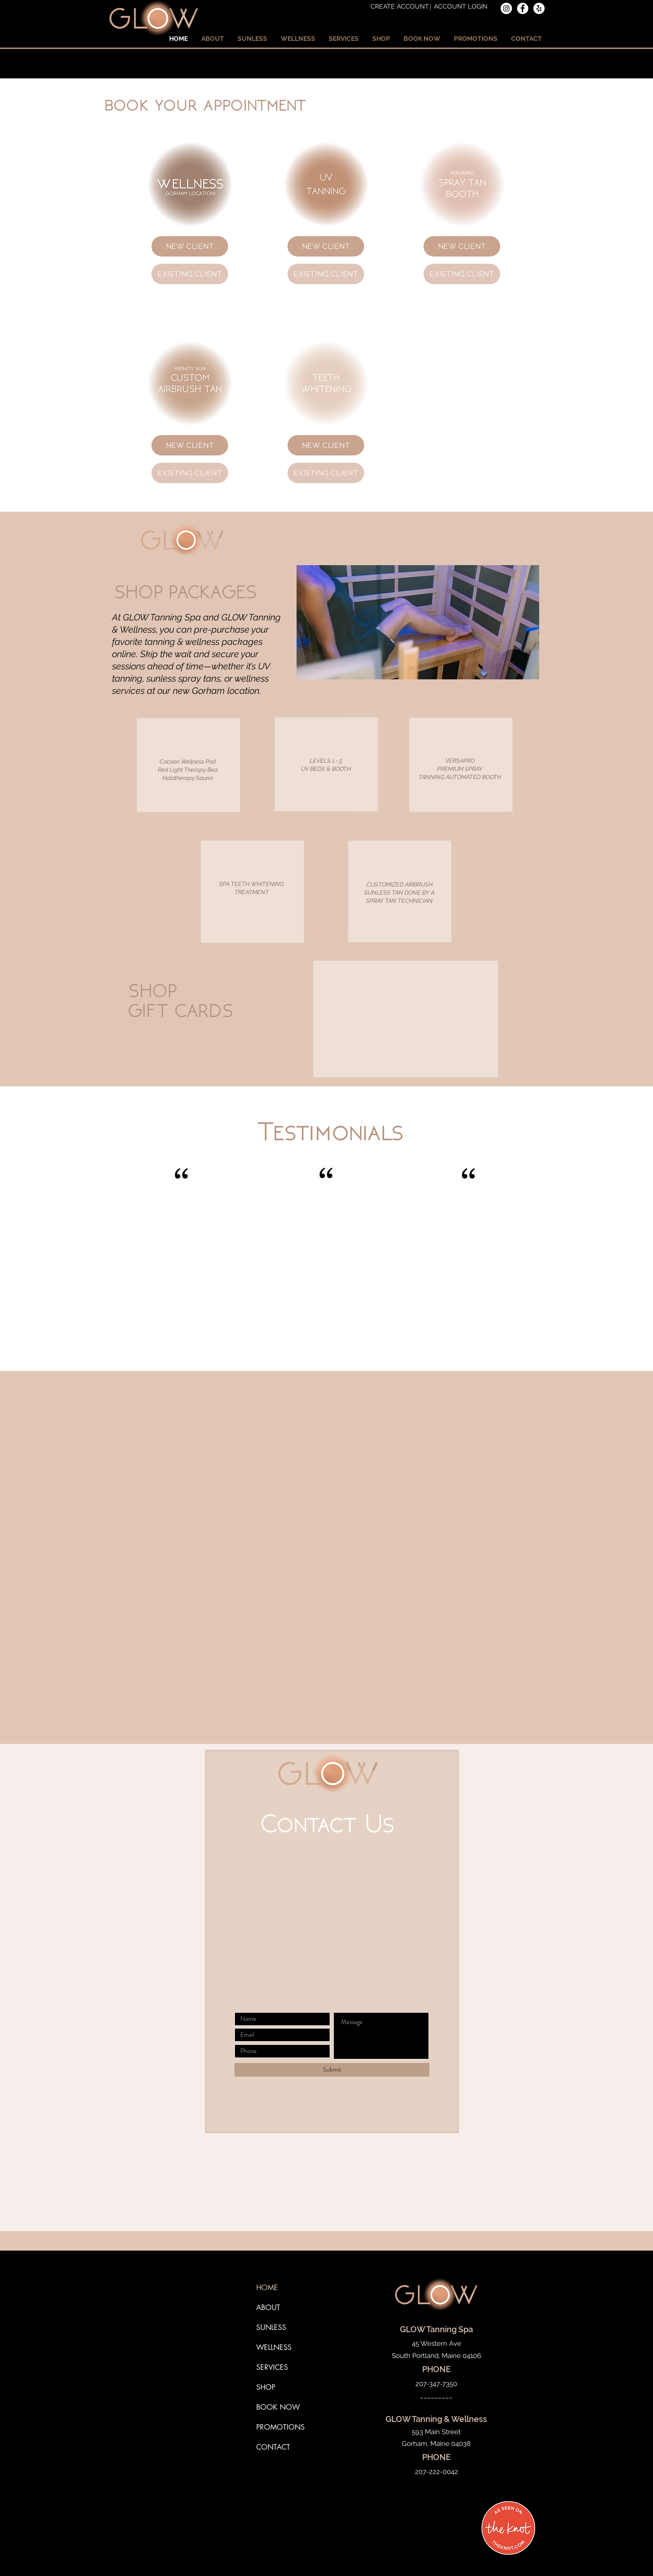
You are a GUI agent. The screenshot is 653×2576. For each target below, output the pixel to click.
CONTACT (273, 2447)
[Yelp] (539, 8)
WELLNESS (274, 2347)
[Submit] (331, 2070)
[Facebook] (522, 8)
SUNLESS (271, 2327)
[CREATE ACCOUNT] (399, 6)
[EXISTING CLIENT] (189, 274)
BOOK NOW (278, 2407)
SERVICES (272, 2367)
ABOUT (268, 2307)
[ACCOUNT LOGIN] (460, 6)
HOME (267, 2287)
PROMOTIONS (280, 2427)
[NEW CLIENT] (189, 246)
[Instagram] (506, 8)
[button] (213, 38)
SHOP (265, 2387)
